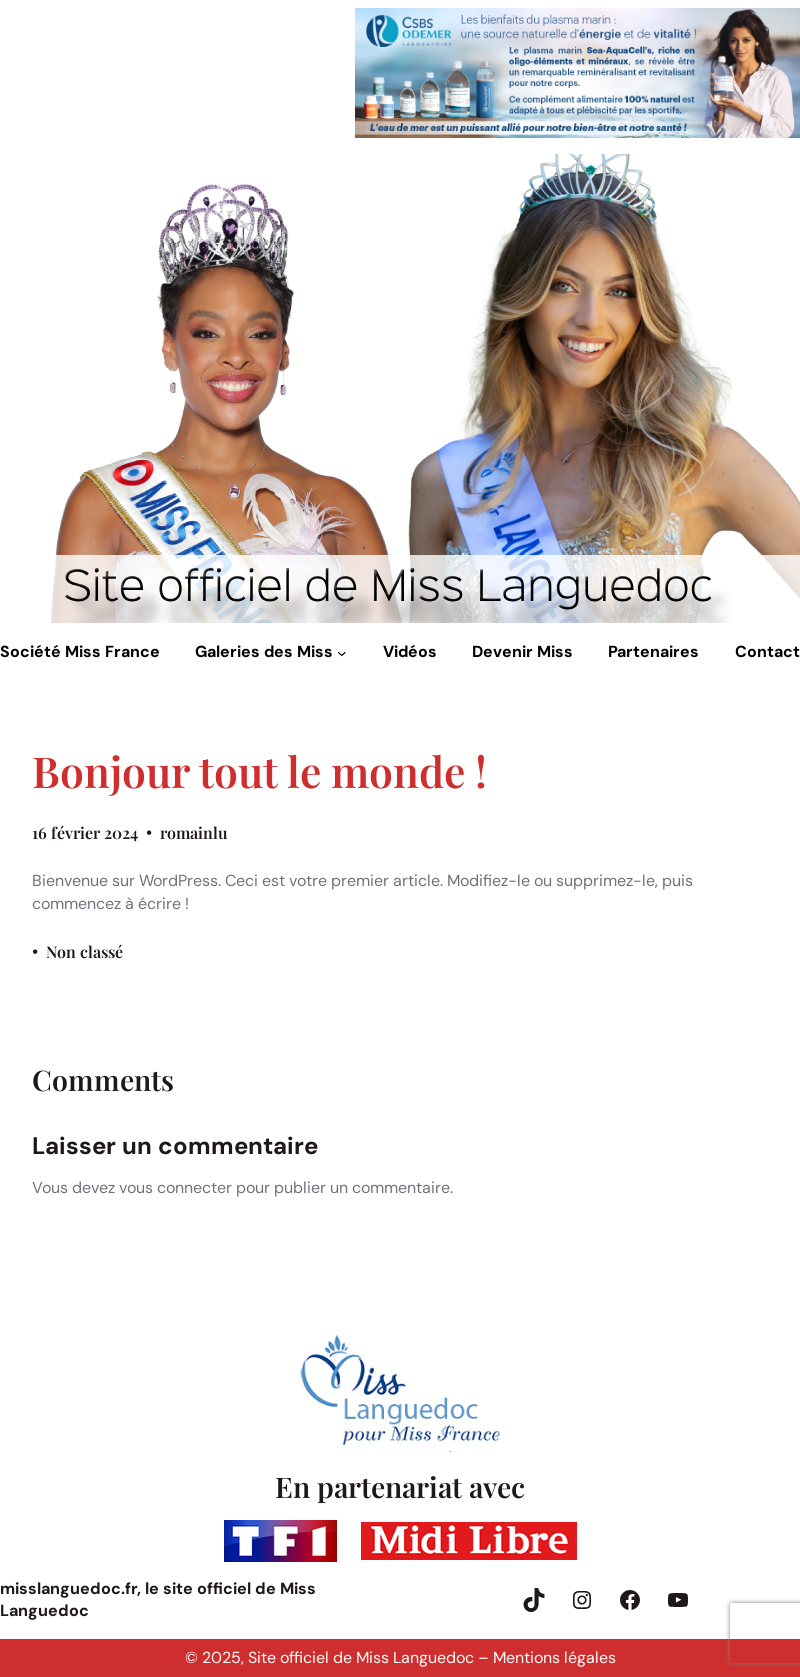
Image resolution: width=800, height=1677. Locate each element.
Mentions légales (554, 1657)
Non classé (84, 951)
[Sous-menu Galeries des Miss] (342, 653)
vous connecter (175, 1187)
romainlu (194, 832)
